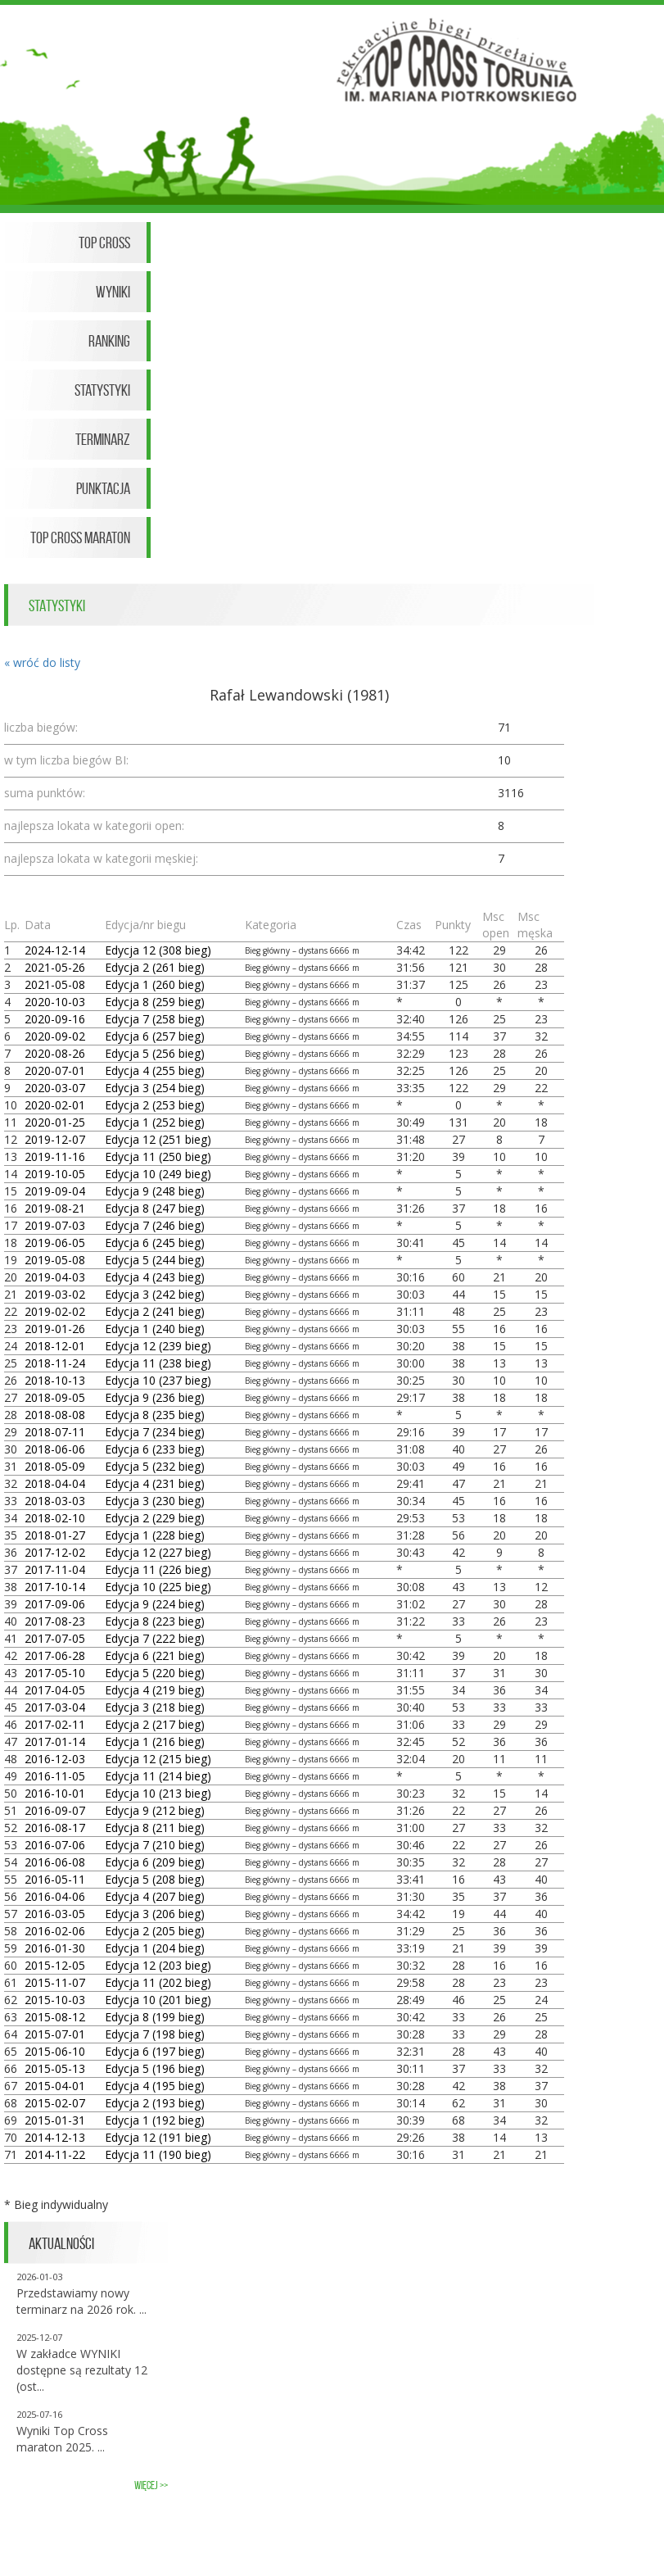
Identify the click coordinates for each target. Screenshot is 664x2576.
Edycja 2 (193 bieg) (155, 2103)
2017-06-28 (55, 1655)
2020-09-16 (55, 1019)
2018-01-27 (55, 1535)
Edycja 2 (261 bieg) (155, 967)
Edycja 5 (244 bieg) (155, 1260)
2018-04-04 (55, 1483)
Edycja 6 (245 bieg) (155, 1242)
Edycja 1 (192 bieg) (155, 2120)
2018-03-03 (55, 1500)
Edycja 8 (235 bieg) (155, 1414)
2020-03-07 (55, 1087)
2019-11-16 (55, 1156)
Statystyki (102, 390)
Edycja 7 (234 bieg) (155, 1432)
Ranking (109, 341)
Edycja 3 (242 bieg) (155, 1294)
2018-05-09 (55, 1466)
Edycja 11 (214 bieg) (158, 1776)
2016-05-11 (55, 1879)
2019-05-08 (55, 1260)
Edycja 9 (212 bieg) (155, 1810)
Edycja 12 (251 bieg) (158, 1139)
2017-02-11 (55, 1724)
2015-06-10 (55, 2051)
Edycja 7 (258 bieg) (155, 1019)
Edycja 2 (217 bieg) (155, 1724)
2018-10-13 (55, 1380)
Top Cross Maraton (80, 537)
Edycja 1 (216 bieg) (155, 1741)
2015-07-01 (55, 2034)
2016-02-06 (55, 1931)
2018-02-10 (55, 1518)
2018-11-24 (55, 1363)
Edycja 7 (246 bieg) (155, 1225)
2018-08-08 (55, 1414)
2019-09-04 (55, 1191)
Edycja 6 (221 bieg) (155, 1655)
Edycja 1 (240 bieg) (155, 1328)
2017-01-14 (55, 1741)
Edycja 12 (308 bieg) (158, 950)
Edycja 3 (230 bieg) (155, 1500)
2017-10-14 (55, 1586)
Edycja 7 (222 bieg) (155, 1638)
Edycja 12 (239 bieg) (158, 1346)
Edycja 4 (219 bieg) (155, 1690)
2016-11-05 (55, 1776)
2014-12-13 (55, 2137)
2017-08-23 (55, 1621)
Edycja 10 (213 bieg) (158, 1793)
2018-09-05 (55, 1397)
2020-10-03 (55, 1001)
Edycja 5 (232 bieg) (155, 1466)
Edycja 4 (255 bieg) (155, 1070)
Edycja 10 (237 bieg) (158, 1380)
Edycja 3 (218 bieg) (155, 1707)
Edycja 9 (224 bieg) (155, 1604)
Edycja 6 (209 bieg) (155, 1862)
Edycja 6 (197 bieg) (155, 2051)
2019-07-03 (55, 1225)
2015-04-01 (55, 2085)
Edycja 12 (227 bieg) (158, 1552)
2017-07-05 (55, 1638)
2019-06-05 (55, 1242)
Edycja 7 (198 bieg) (155, 2034)
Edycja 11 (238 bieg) (158, 1363)
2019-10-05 (55, 1173)
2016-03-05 (55, 1913)
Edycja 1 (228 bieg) (155, 1535)
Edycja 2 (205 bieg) (155, 1931)
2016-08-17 (55, 1827)
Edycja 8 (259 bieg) (155, 1001)
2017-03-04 (55, 1707)
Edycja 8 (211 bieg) (155, 1827)
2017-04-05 (55, 1690)
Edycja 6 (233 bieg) (155, 1449)
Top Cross (104, 243)
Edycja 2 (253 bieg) (155, 1105)
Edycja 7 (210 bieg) (155, 1845)
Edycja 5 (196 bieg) (155, 2068)
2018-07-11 (55, 1432)
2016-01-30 (55, 1948)
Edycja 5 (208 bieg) (155, 1879)
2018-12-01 (55, 1346)
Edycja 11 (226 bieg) (158, 1569)
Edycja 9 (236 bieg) (155, 1397)
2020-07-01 (55, 1070)
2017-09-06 (55, 1604)
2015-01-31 (55, 2120)
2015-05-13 (55, 2068)
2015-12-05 (55, 1965)
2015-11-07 (55, 1982)
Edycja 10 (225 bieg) (158, 1586)
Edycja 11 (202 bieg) (158, 1982)
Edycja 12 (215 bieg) (158, 1758)
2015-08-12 (55, 2017)
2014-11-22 (55, 2154)
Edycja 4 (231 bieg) (155, 1483)
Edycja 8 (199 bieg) (155, 2017)
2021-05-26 (55, 967)
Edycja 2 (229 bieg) (155, 1518)
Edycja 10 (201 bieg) (158, 1999)
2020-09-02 (55, 1036)
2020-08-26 (55, 1053)
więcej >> (151, 2485)
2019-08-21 (55, 1208)
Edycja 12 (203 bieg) (158, 1965)
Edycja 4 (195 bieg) (155, 2085)
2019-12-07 (55, 1139)
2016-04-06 (55, 1896)
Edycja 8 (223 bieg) (155, 1621)
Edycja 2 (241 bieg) (155, 1311)
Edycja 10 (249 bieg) (158, 1173)
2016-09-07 (55, 1810)
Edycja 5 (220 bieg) (155, 1672)
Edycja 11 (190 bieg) (158, 2154)
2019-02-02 (55, 1311)
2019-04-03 (55, 1277)
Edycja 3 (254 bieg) (155, 1087)
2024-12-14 (55, 950)
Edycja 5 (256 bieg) (155, 1053)
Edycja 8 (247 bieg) (155, 1208)
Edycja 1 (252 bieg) (155, 1122)
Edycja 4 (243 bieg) (155, 1277)
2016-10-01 (55, 1793)
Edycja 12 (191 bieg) (158, 2137)
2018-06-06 (55, 1449)
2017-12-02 (55, 1552)
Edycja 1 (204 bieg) (155, 1948)
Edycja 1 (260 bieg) (155, 984)
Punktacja (103, 488)
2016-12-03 (55, 1758)
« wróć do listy (42, 662)
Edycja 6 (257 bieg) (155, 1036)
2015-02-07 (55, 2103)
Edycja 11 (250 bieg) (158, 1156)
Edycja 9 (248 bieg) (155, 1191)
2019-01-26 (55, 1328)
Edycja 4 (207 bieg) (155, 1896)
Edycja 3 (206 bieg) (155, 1913)
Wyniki (113, 292)
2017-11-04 (55, 1569)
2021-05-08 (55, 984)
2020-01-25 (55, 1122)
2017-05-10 (55, 1672)
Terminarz (102, 439)
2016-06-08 (55, 1862)
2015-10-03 (55, 1999)
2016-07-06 (55, 1845)
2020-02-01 (55, 1105)
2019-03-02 (55, 1294)
